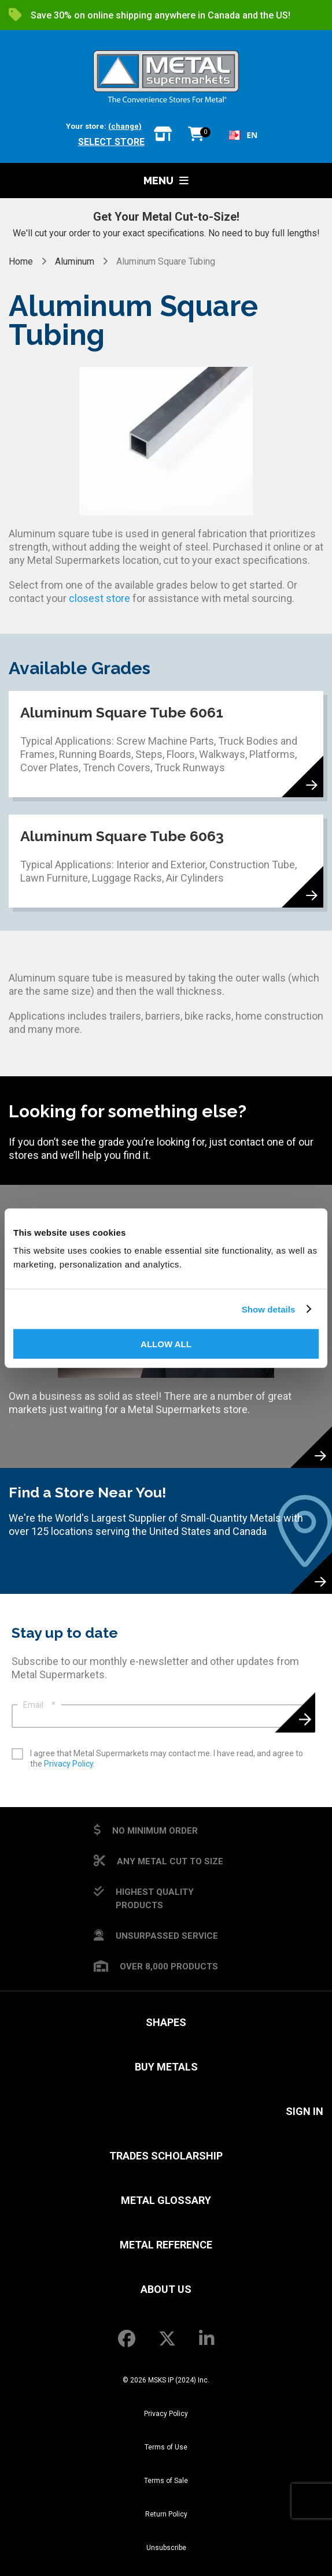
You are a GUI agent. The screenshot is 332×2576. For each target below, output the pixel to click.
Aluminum (74, 261)
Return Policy (166, 2514)
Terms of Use (166, 2447)
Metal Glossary (166, 2200)
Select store (111, 141)
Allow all (166, 1344)
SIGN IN (304, 2111)
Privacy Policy (68, 1763)
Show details (269, 1309)
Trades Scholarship (166, 2156)
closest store (99, 598)
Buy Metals (166, 2067)
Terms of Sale (166, 2481)
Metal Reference (166, 2245)
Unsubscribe (166, 2548)
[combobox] (243, 135)
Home (22, 261)
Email (39, 1704)
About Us (166, 2289)
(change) (125, 126)
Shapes (166, 2022)
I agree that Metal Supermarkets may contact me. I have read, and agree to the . (166, 1758)
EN (243, 134)
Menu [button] (166, 180)
